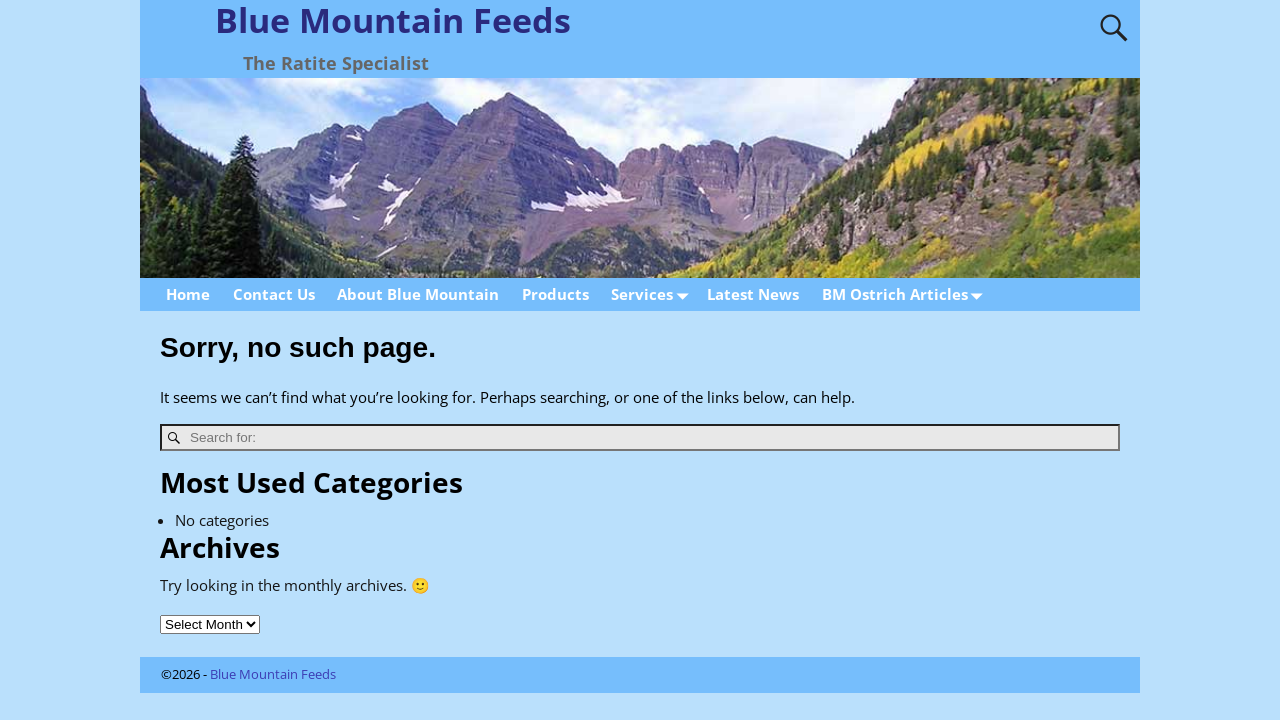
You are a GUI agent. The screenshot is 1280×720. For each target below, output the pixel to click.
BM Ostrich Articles (906, 294)
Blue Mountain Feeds (273, 674)
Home (188, 294)
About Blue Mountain (418, 294)
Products (555, 294)
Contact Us (274, 294)
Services (653, 294)
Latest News (753, 294)
